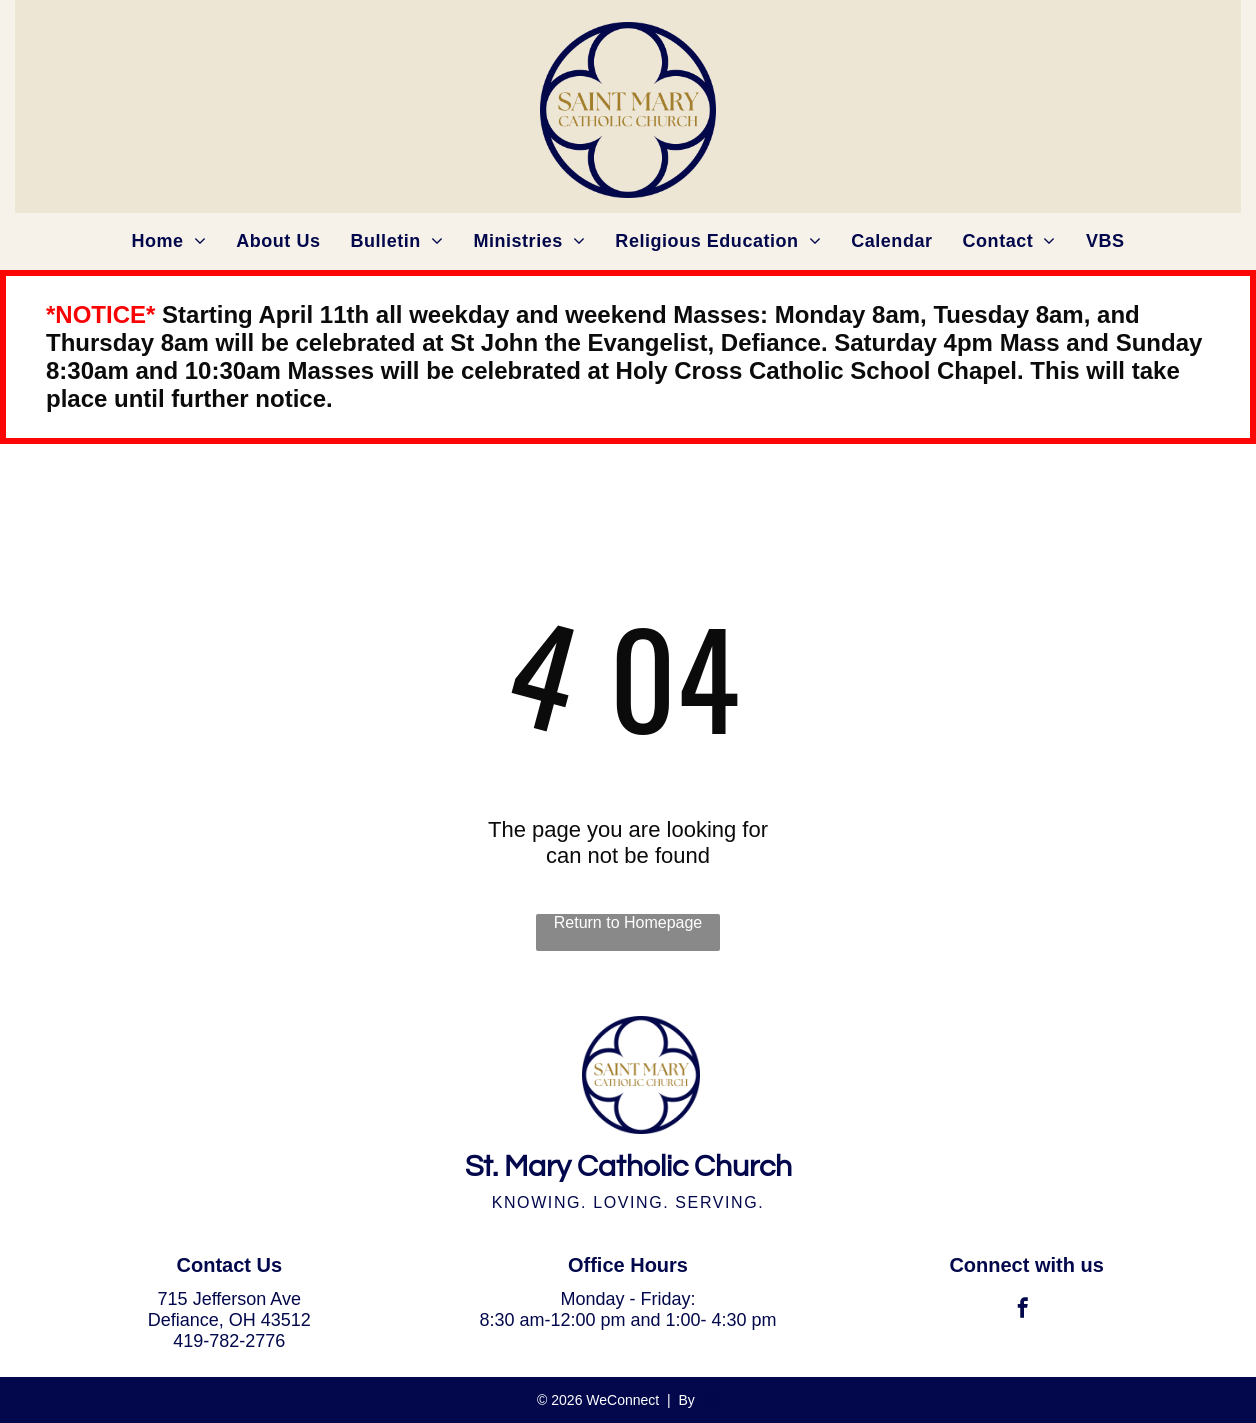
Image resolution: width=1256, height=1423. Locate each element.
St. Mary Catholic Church (628, 1166)
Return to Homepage (628, 922)
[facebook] (1023, 1310)
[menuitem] (168, 241)
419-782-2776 (229, 1341)
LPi (709, 1400)
